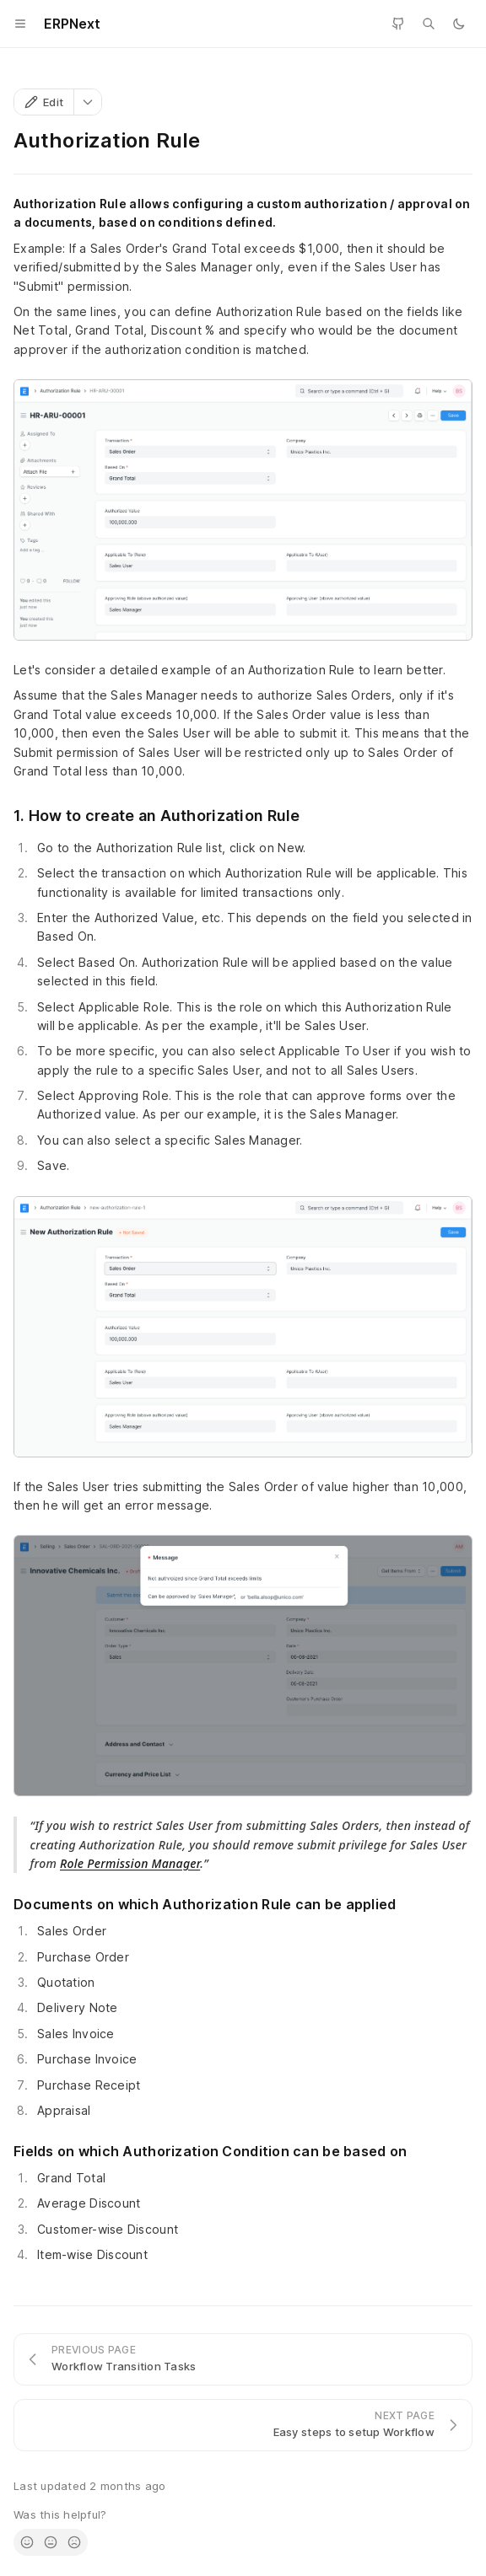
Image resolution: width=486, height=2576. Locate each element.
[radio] (27, 2542)
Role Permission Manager (130, 1863)
